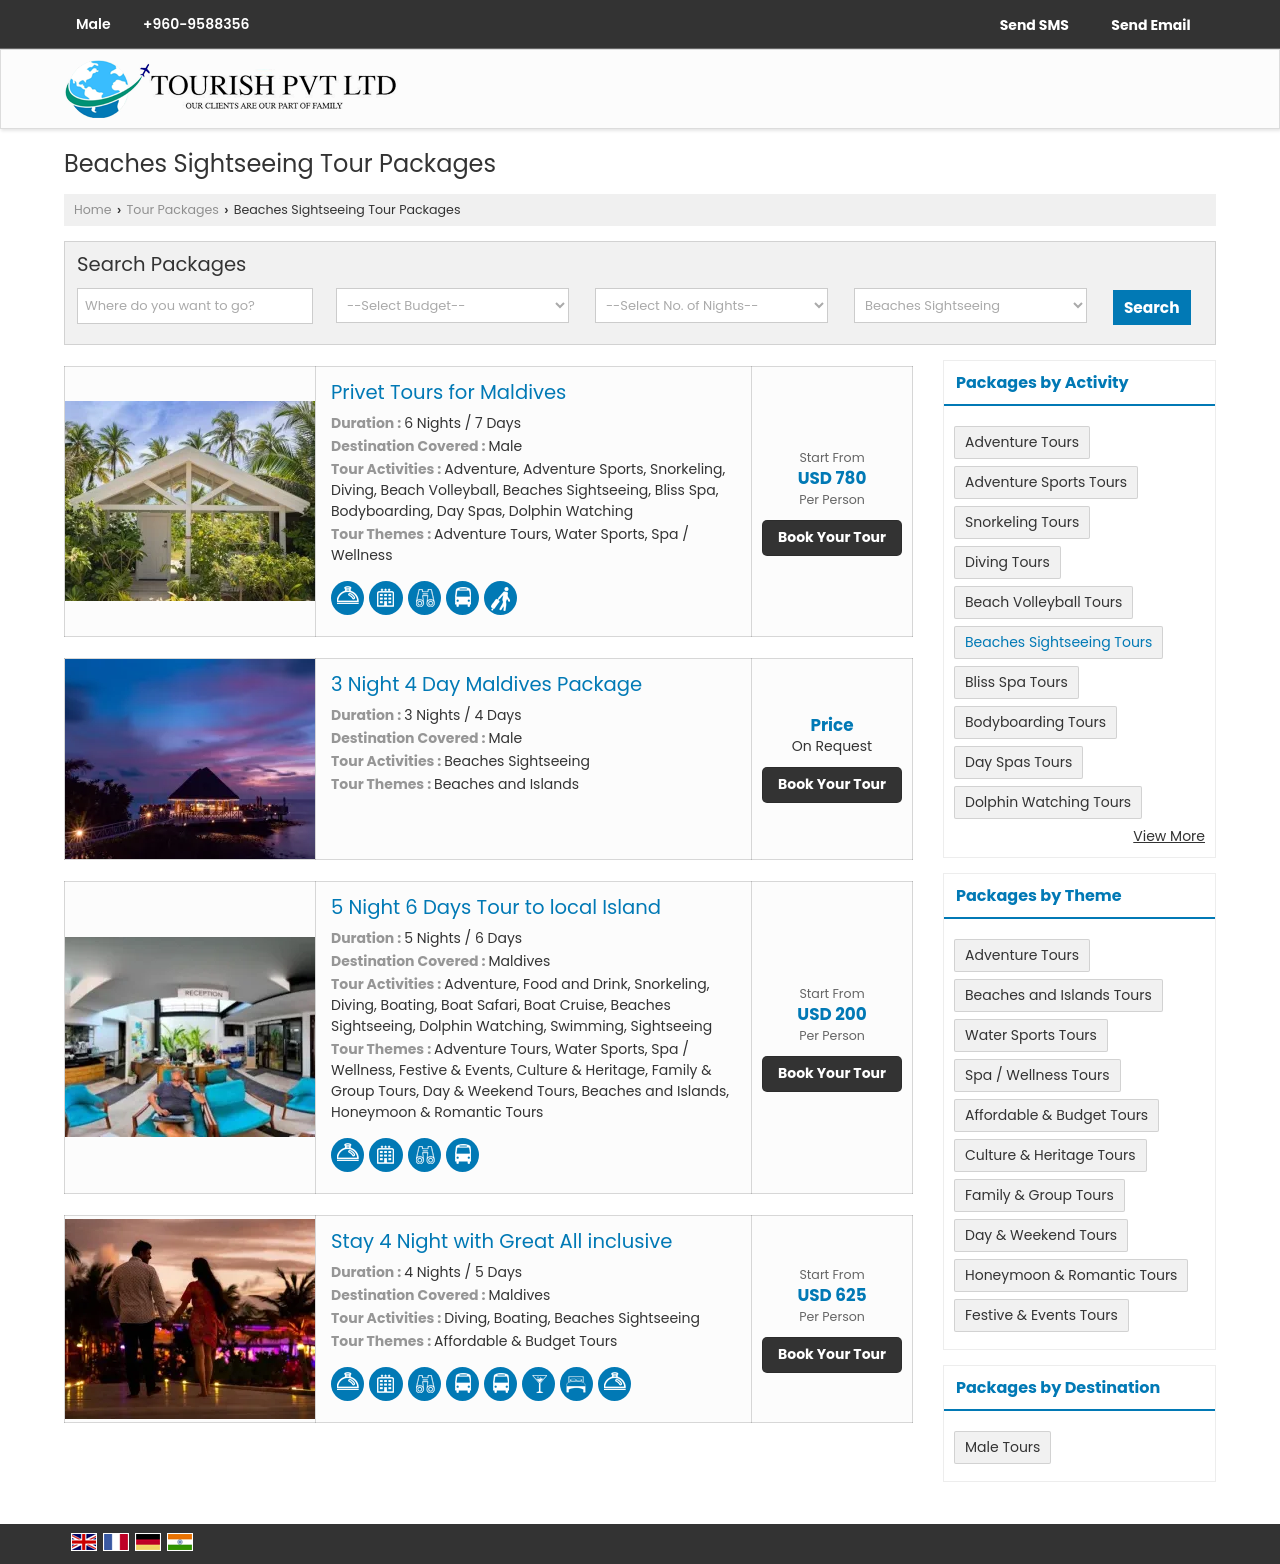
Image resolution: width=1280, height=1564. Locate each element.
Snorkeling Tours (1022, 522)
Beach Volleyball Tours (1043, 602)
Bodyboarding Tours (1035, 722)
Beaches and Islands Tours (1058, 995)
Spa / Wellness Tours (1037, 1075)
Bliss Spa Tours (1016, 682)
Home (93, 209)
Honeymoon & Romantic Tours (1071, 1275)
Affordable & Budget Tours (1056, 1115)
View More (1169, 836)
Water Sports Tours (1031, 1035)
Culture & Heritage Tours (1050, 1155)
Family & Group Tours (1039, 1195)
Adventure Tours (1022, 442)
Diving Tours (1007, 562)
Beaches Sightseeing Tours (1058, 642)
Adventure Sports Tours (1046, 482)
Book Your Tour (832, 537)
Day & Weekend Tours (1041, 1235)
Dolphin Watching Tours (1048, 802)
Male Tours (1002, 1447)
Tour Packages (173, 209)
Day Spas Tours (1018, 762)
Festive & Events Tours (1041, 1315)
